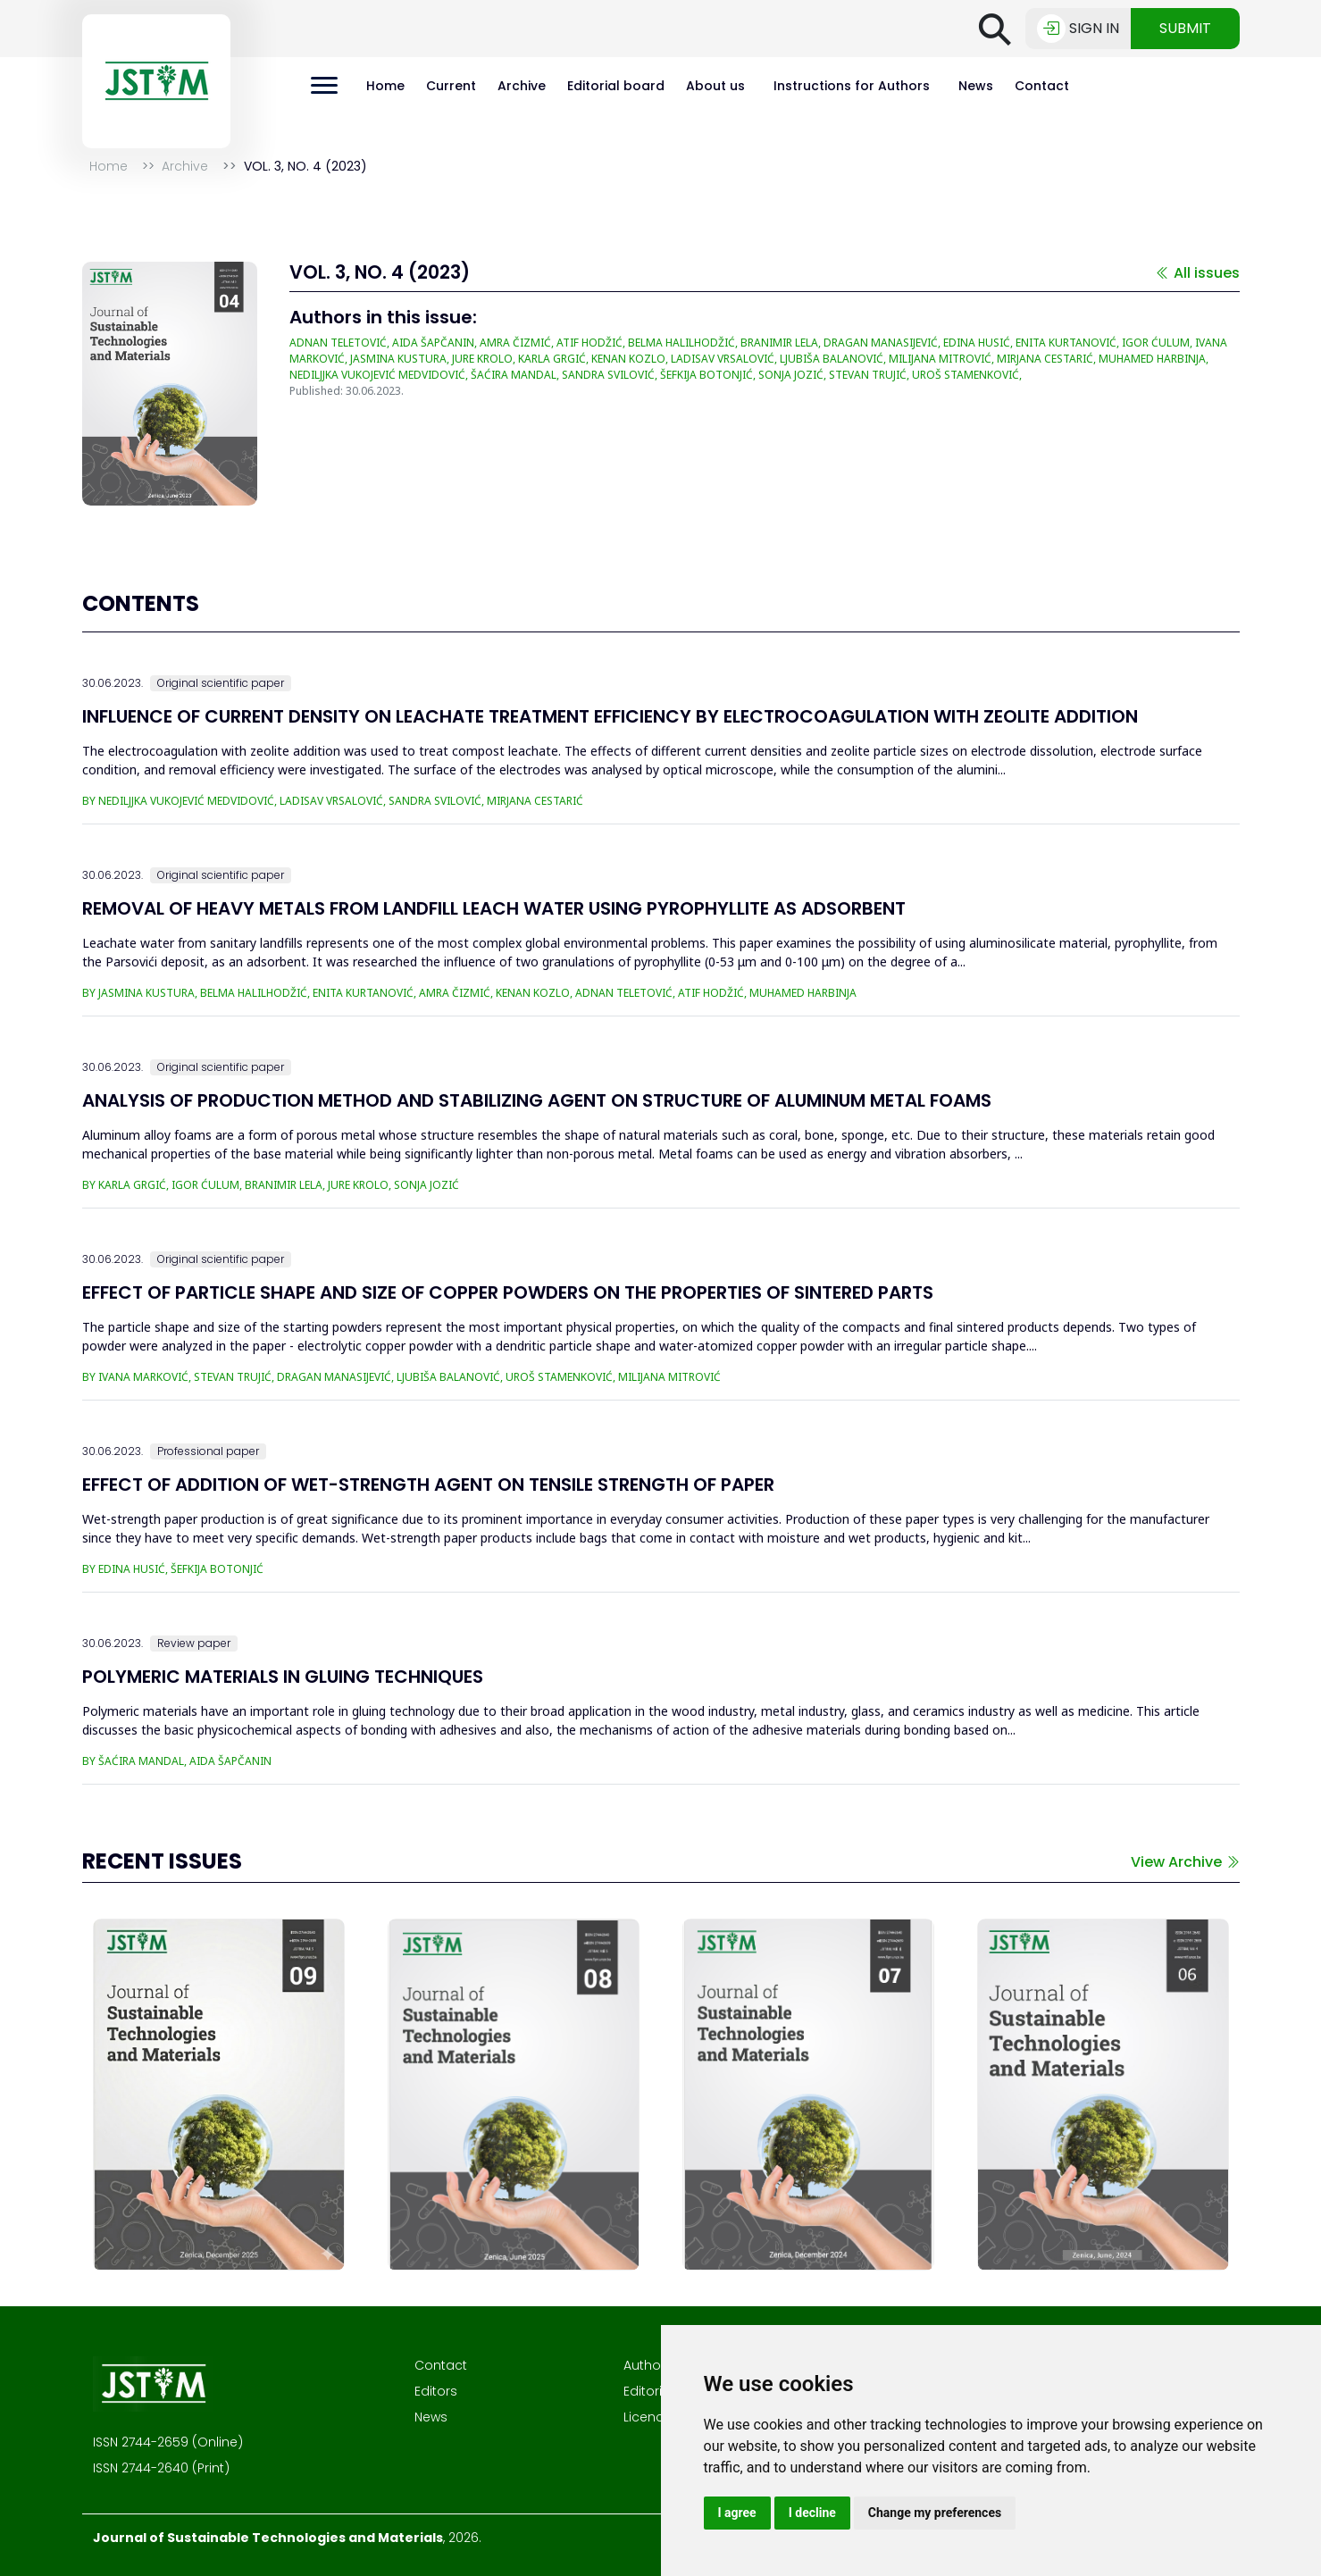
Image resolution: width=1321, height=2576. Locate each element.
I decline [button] (812, 2512)
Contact (1042, 86)
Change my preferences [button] (934, 2512)
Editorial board (616, 86)
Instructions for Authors (851, 86)
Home (385, 86)
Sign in (1078, 28)
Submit (1185, 28)
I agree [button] (737, 2512)
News (975, 86)
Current (451, 86)
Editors (435, 2391)
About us (715, 86)
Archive (521, 86)
